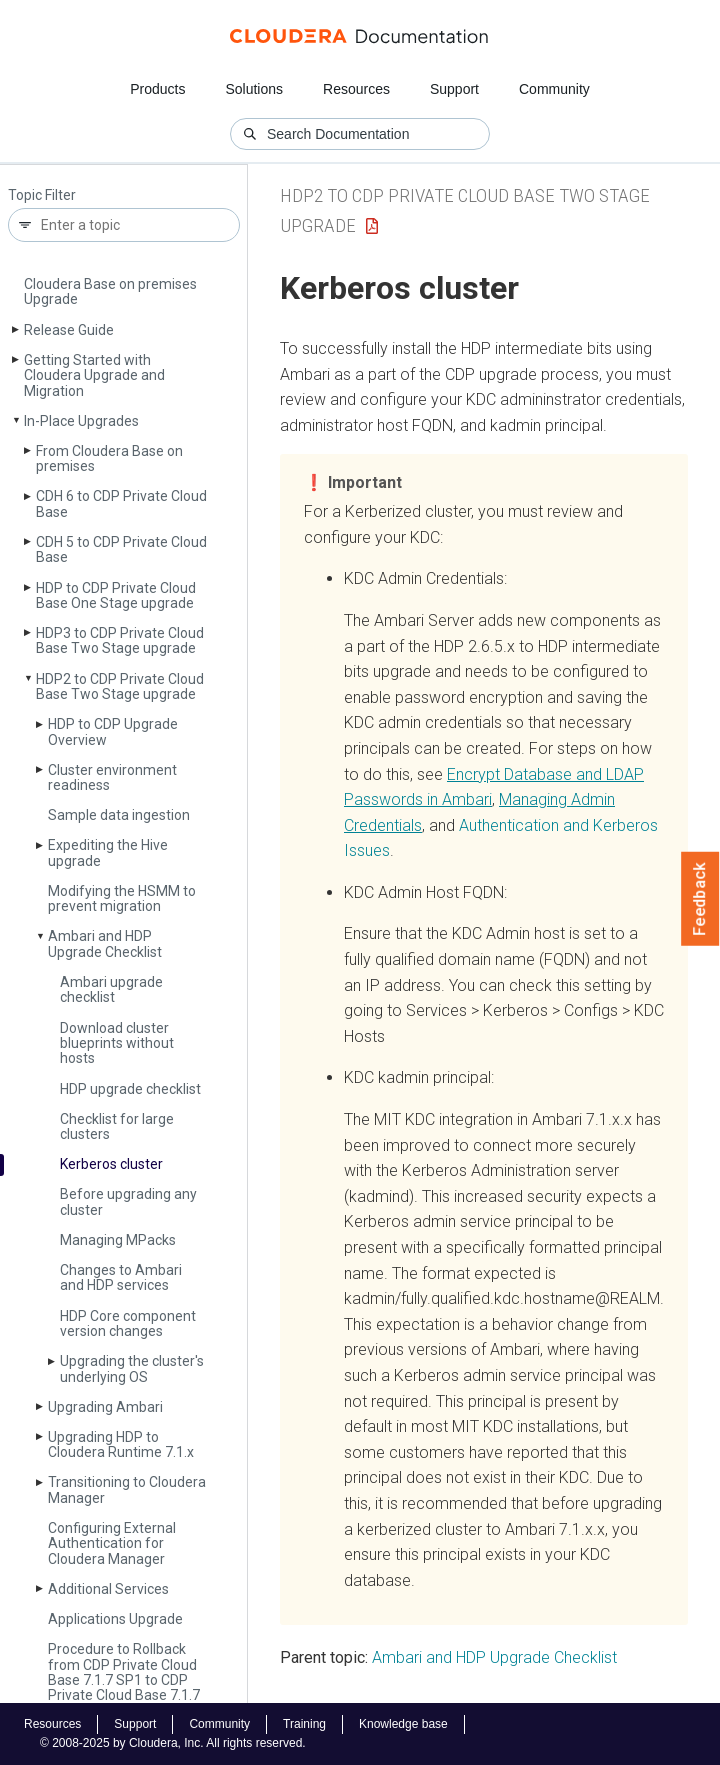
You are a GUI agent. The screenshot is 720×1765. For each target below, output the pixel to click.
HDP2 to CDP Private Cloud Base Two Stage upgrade (120, 686)
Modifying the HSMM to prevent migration (122, 898)
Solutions (254, 89)
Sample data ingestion (119, 815)
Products (157, 89)
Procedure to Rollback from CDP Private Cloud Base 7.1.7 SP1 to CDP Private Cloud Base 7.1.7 (124, 1672)
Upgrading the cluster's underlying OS (132, 1368)
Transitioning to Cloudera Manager (127, 1489)
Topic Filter (42, 195)
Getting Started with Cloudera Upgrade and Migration (94, 375)
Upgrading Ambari (105, 1407)
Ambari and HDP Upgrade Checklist (105, 943)
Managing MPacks (118, 1240)
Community (554, 89)
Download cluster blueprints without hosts (117, 1043)
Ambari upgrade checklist (111, 989)
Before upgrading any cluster (128, 1201)
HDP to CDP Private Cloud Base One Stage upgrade (116, 595)
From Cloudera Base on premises (109, 458)
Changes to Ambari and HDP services (121, 1277)
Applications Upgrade (115, 1619)
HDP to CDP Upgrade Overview (113, 731)
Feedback (700, 899)
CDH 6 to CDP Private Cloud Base (121, 503)
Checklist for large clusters (117, 1126)
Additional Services (108, 1589)
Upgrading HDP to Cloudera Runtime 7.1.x (121, 1444)
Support (454, 89)
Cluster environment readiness (112, 777)
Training (304, 1724)
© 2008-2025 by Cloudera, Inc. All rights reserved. (173, 1743)
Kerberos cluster (111, 1164)
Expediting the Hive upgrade (108, 852)
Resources (356, 89)
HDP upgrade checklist (130, 1089)
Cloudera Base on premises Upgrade (110, 291)
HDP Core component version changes (128, 1323)
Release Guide (69, 330)
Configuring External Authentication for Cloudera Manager (112, 1543)
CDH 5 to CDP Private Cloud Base (121, 549)
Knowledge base (403, 1724)
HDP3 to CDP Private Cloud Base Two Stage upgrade (120, 640)
